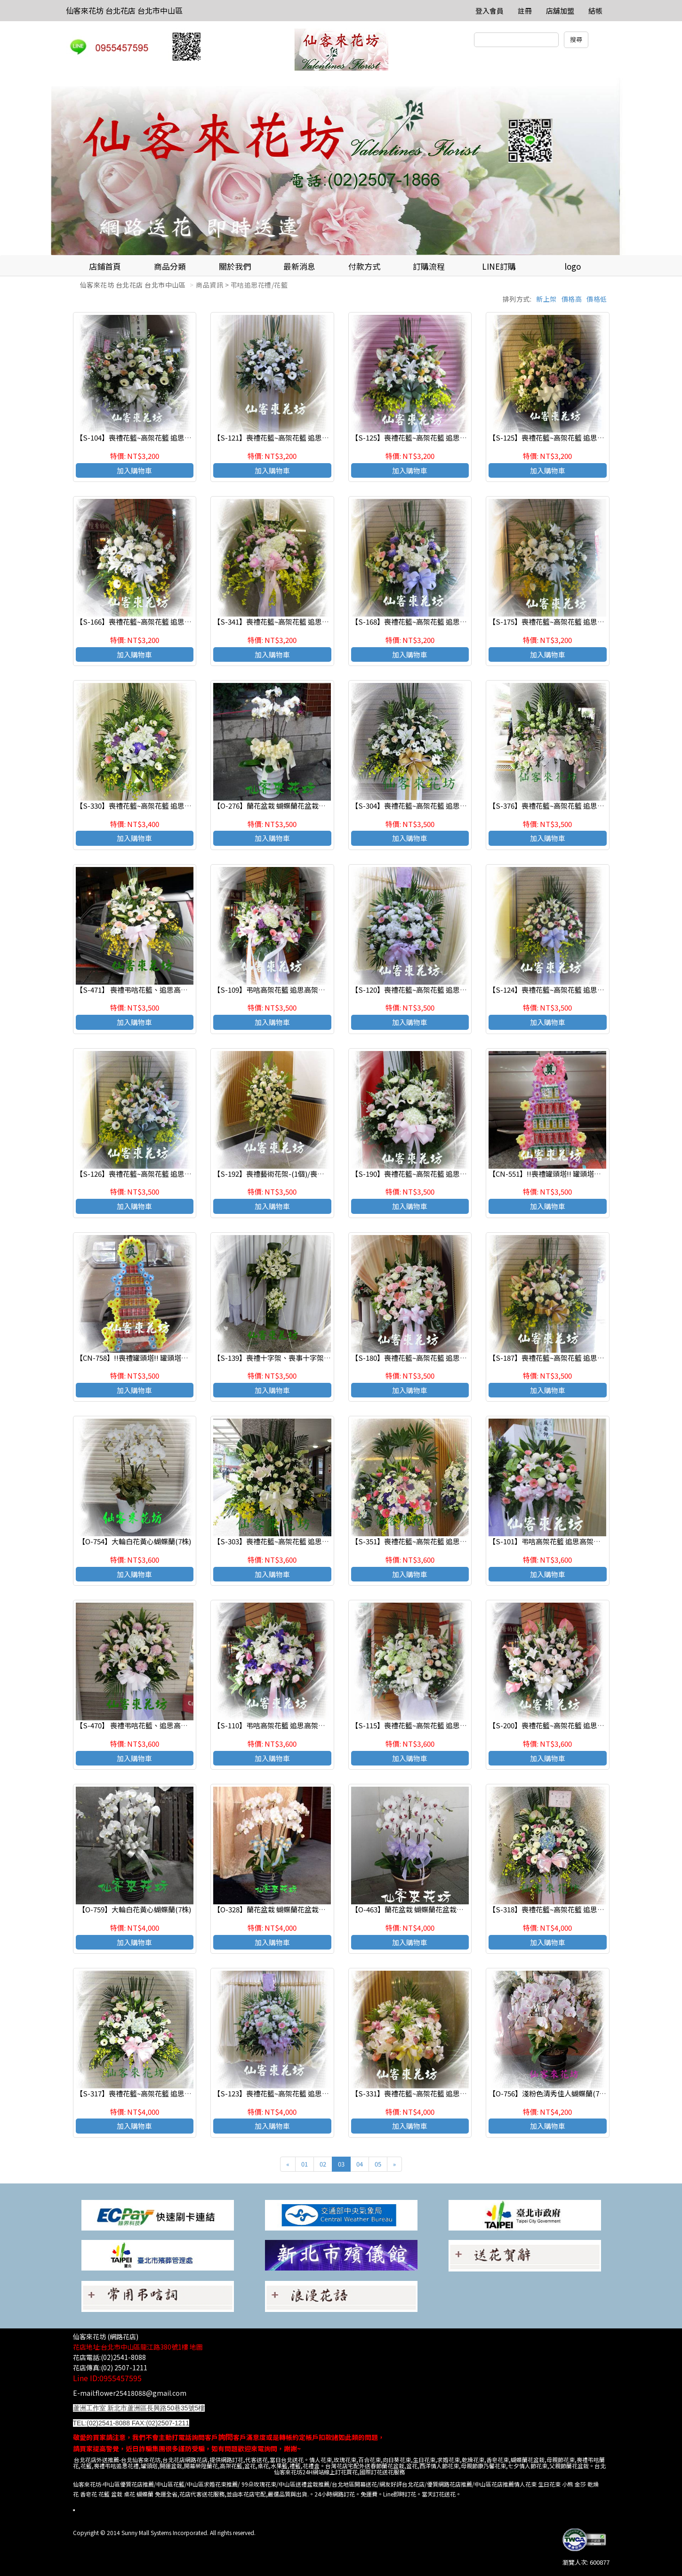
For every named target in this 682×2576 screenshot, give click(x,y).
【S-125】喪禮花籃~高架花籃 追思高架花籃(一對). (567, 437)
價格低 (596, 299)
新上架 (546, 299)
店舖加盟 (560, 11)
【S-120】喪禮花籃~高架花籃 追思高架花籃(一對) (429, 990)
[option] (341, 166)
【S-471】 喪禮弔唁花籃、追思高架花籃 (139, 990)
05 (378, 2163)
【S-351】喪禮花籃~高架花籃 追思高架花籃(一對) (429, 1541)
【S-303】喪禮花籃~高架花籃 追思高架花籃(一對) (291, 1541)
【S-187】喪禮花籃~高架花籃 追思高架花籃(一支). (567, 1358)
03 (341, 2163)
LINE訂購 (499, 266)
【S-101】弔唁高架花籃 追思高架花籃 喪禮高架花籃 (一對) (580, 1541)
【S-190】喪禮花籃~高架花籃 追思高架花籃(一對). (430, 1174)
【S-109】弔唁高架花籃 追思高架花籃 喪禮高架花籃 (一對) (305, 990)
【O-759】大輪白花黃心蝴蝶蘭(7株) (134, 1909)
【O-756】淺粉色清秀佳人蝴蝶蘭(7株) (549, 2093)
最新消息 (299, 266)
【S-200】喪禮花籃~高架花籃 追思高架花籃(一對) (567, 1725)
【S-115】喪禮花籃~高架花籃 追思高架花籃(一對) (429, 1725)
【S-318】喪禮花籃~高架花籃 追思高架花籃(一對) (567, 1909)
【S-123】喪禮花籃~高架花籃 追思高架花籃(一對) (291, 2093)
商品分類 (170, 266)
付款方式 (364, 266)
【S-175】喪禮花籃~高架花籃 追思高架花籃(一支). (567, 621)
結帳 (595, 11)
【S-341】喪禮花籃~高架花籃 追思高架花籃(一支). (292, 621)
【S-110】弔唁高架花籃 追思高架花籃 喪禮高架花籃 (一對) (305, 1725)
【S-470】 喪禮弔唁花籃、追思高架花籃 (139, 1725)
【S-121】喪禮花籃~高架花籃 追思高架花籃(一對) (291, 437)
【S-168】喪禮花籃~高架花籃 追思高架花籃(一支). (430, 621)
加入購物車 (134, 470)
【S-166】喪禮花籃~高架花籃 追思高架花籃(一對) (154, 621)
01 (304, 2163)
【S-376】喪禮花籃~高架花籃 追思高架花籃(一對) (567, 806)
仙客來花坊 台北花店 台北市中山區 (124, 10)
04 (359, 2163)
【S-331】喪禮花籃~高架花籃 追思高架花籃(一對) (429, 2093)
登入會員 (489, 11)
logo (572, 266)
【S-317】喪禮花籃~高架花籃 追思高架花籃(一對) (154, 2093)
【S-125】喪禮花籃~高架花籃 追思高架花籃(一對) (429, 437)
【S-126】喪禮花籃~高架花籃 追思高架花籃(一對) (154, 1174)
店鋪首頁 (105, 266)
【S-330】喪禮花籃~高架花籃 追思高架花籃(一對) (154, 806)
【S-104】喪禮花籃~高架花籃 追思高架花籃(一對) (154, 437)
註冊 (525, 11)
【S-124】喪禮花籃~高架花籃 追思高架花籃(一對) (567, 990)
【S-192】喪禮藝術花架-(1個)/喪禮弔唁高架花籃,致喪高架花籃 (312, 1174)
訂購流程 (429, 266)
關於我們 (235, 266)
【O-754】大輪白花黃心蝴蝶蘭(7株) (134, 1541)
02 (323, 2163)
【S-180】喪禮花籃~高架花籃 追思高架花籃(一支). (430, 1358)
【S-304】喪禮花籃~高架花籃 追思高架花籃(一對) (429, 806)
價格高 (572, 299)
